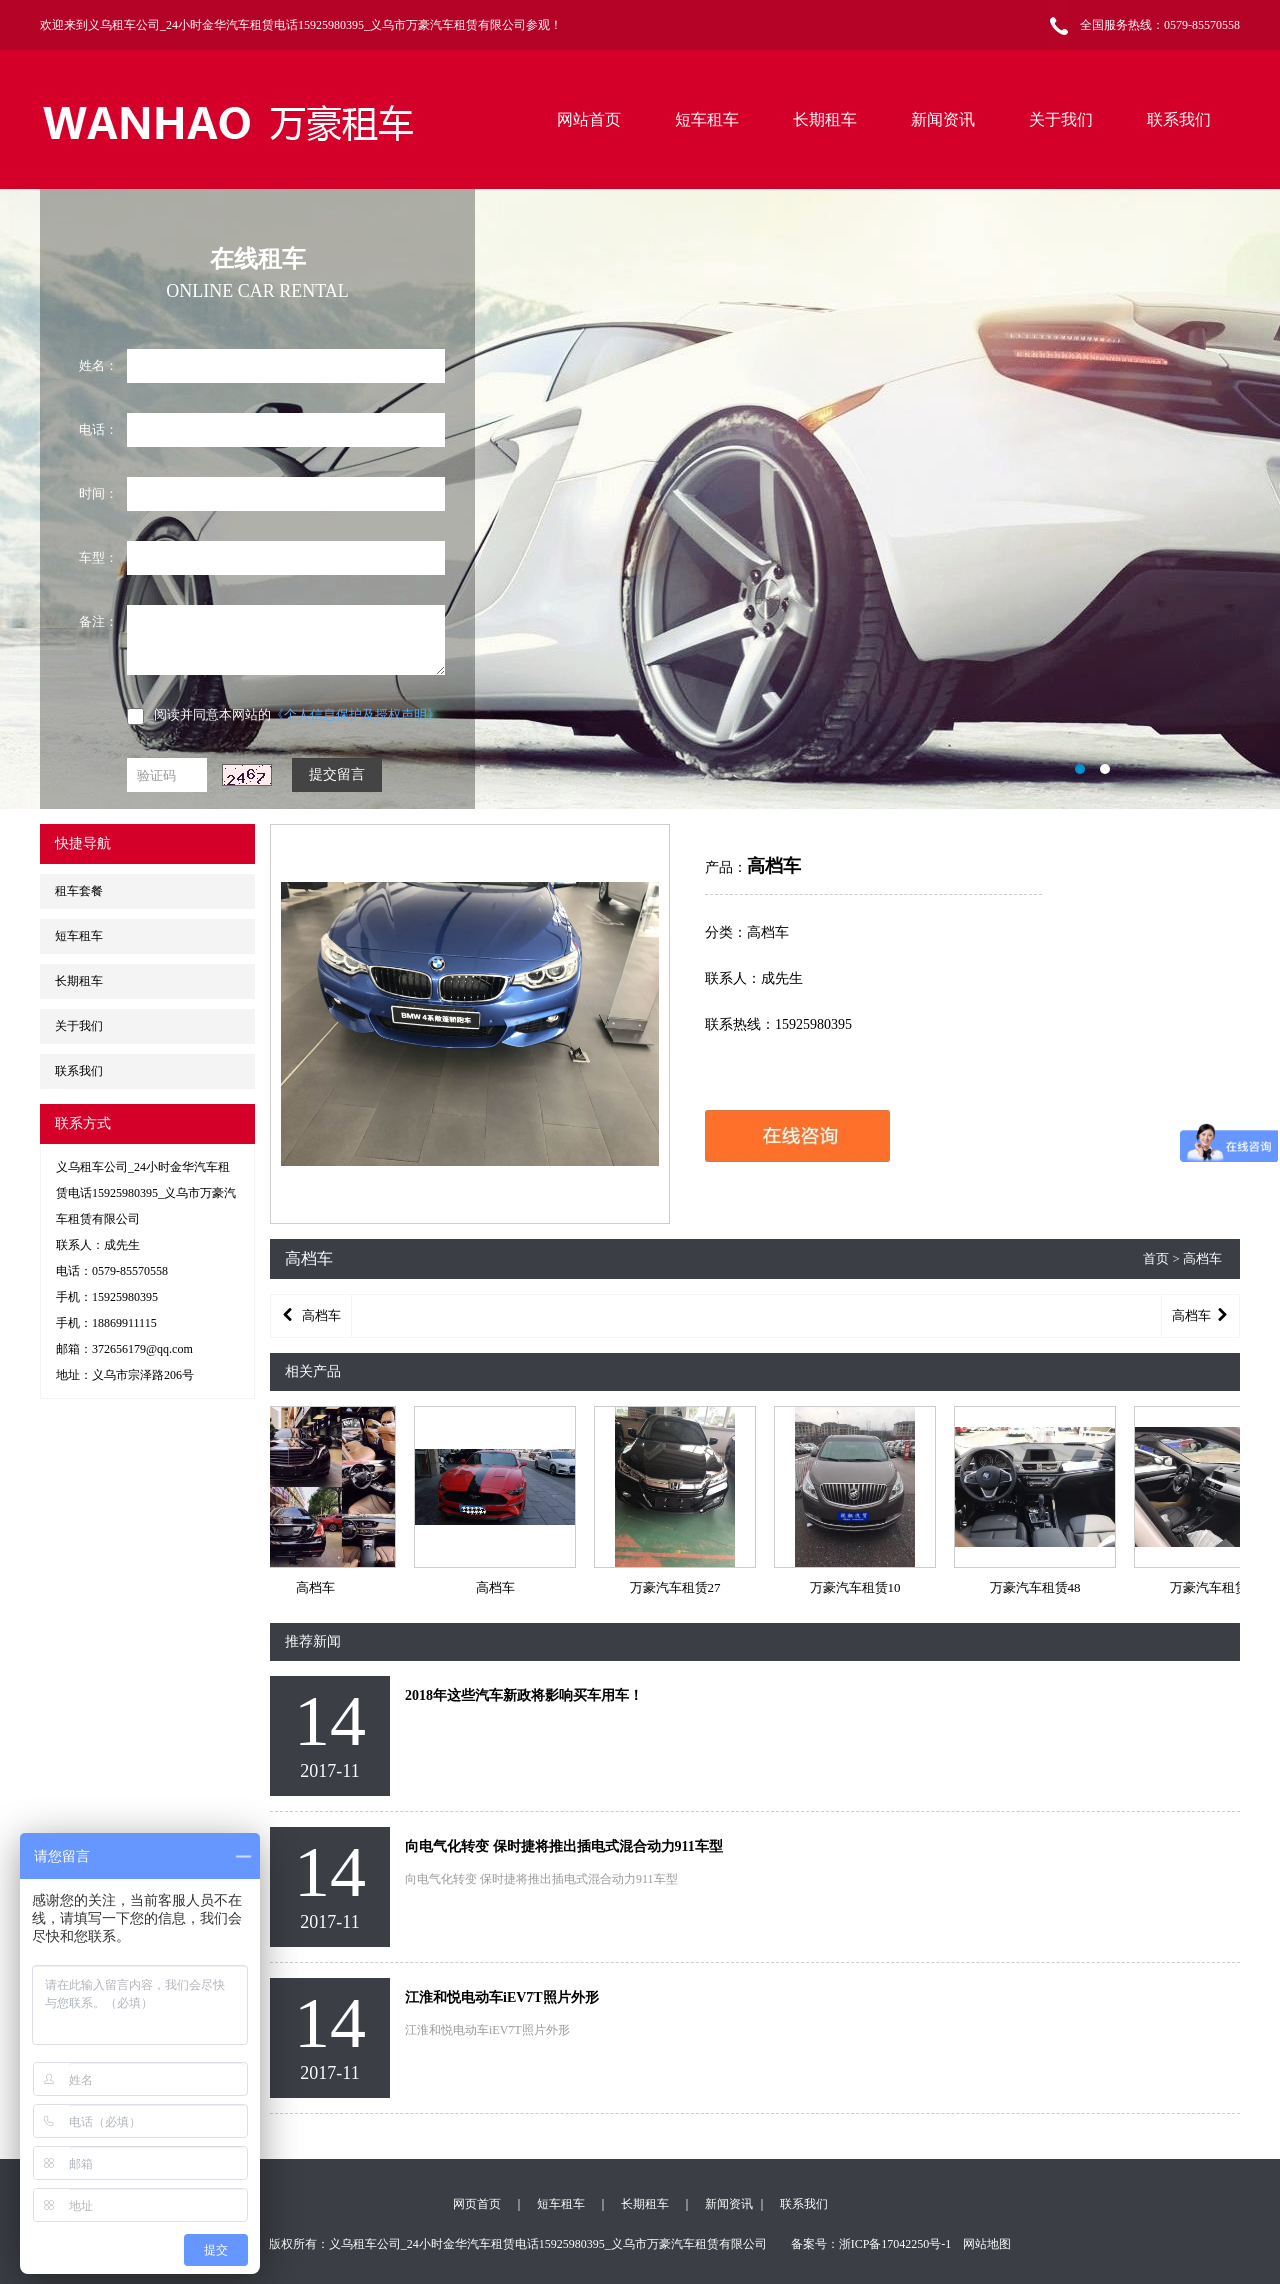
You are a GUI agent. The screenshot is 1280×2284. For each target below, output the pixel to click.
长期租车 (825, 119)
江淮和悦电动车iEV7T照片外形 (502, 1997)
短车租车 (707, 119)
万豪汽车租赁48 (1040, 1587)
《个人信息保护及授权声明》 (355, 714)
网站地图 (987, 2244)
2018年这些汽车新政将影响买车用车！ (524, 1695)
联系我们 (1179, 119)
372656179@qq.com (142, 1349)
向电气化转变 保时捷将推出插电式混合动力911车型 (564, 1846)
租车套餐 (79, 891)
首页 (1156, 1258)
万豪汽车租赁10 (860, 1587)
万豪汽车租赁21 (1220, 1587)
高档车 (320, 1587)
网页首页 (477, 2204)
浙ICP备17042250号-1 (895, 2244)
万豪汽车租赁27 (680, 1587)
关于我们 (1061, 119)
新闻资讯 (943, 119)
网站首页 (589, 119)
